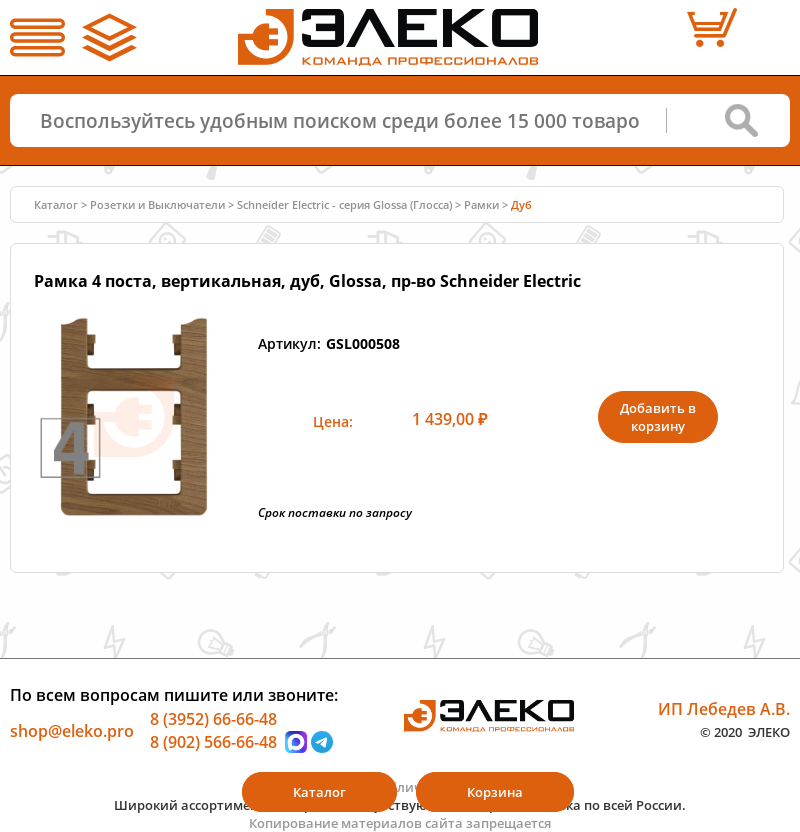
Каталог (56, 204)
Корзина (495, 792)
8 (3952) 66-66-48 (213, 718)
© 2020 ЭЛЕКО (745, 732)
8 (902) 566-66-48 (213, 742)
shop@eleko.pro (72, 730)
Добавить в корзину (658, 417)
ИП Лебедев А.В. (724, 708)
